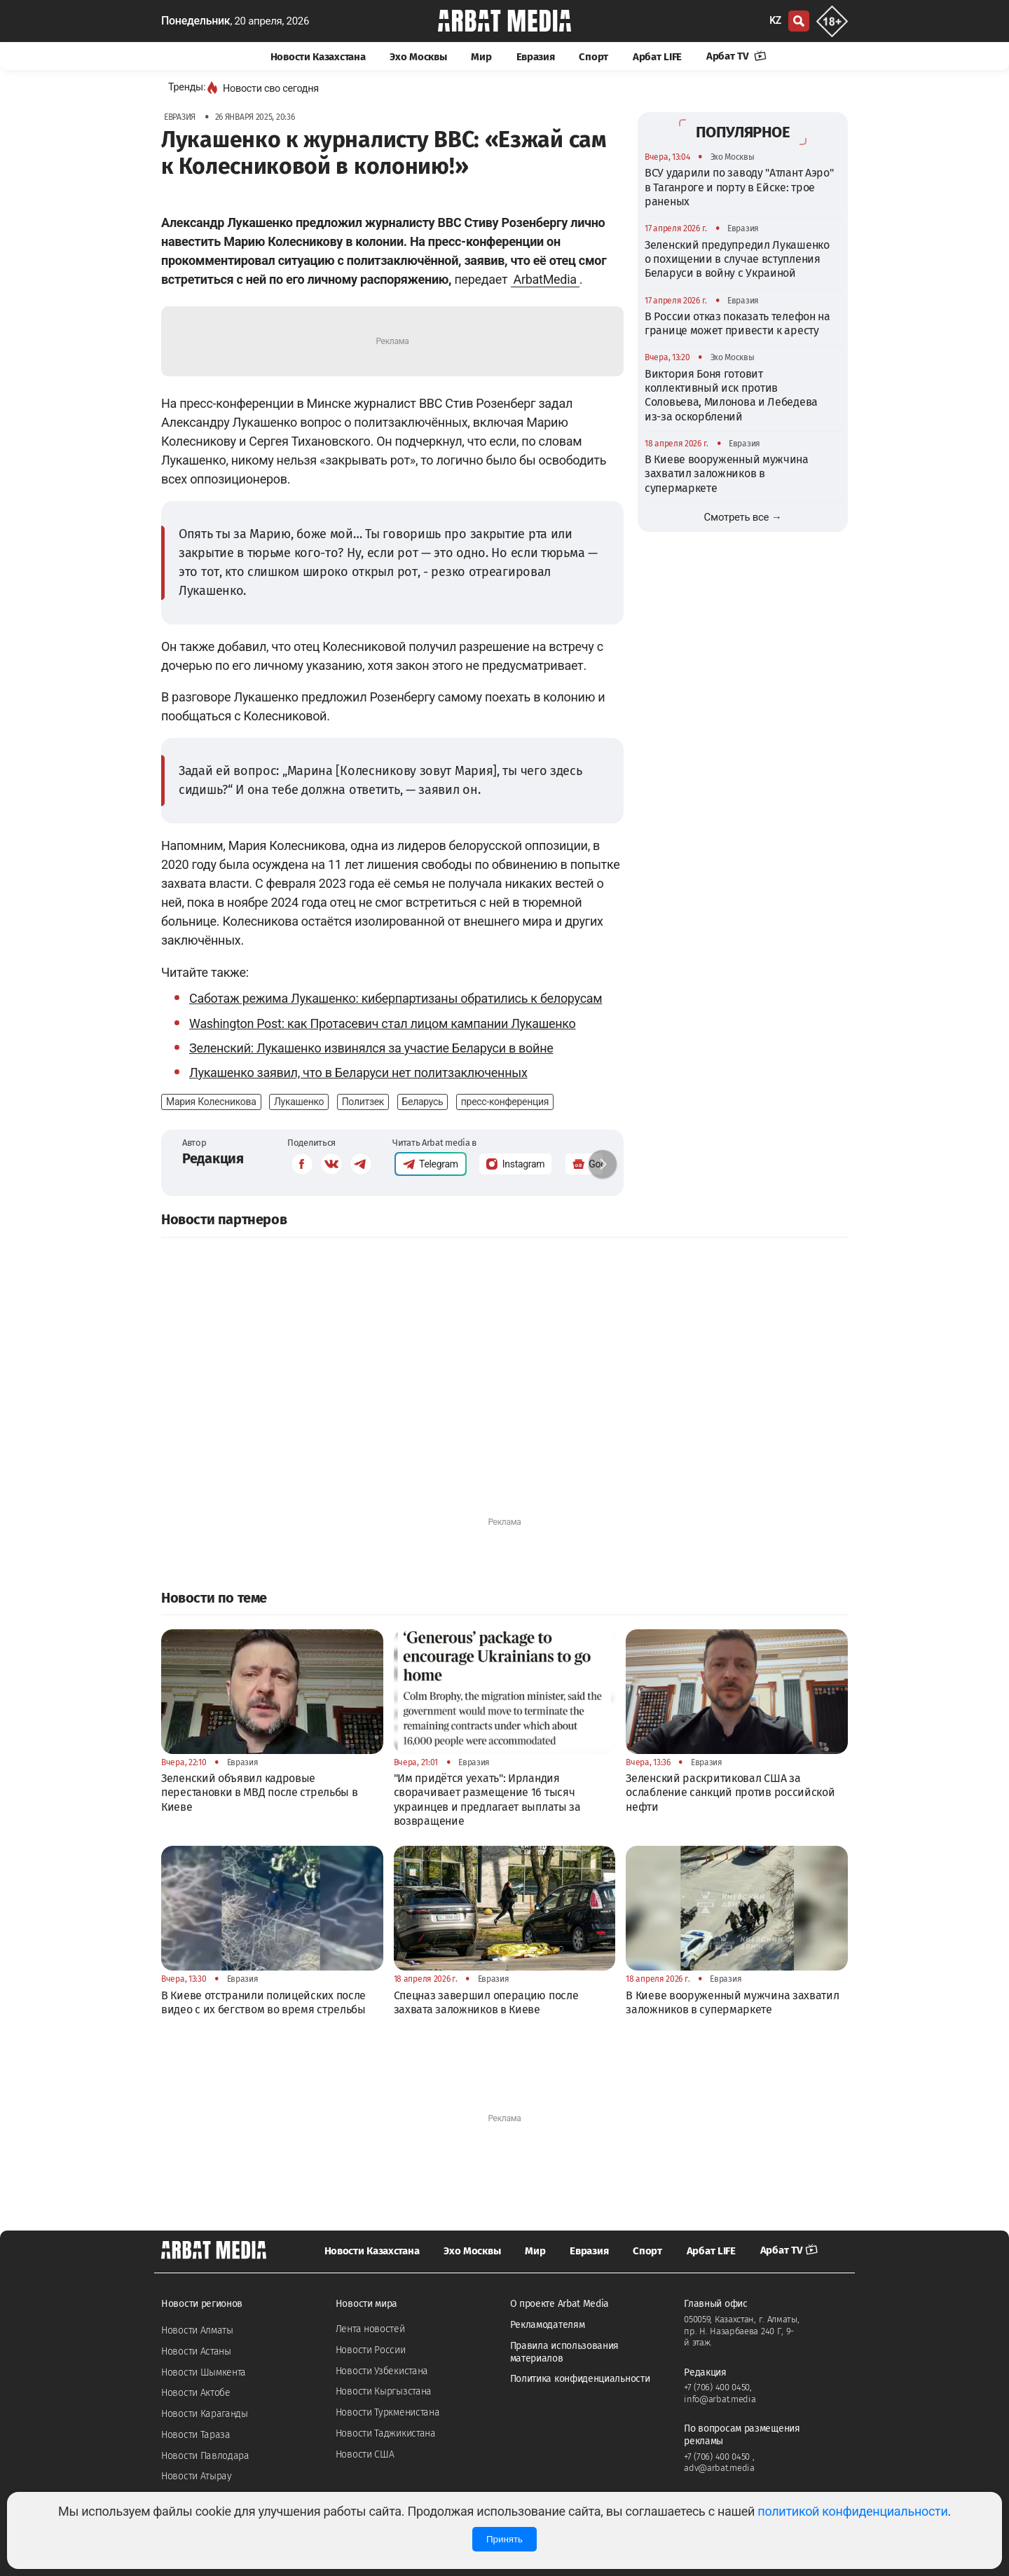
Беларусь (423, 1101)
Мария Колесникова (211, 1101)
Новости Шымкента (203, 2372)
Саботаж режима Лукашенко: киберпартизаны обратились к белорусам (395, 998)
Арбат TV (736, 56)
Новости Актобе (196, 2393)
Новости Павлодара (205, 2456)
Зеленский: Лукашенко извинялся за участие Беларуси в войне (371, 1048)
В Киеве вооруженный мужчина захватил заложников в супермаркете (727, 474)
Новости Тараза (196, 2435)
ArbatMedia (545, 279)
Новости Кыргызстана (384, 2391)
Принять (504, 2539)
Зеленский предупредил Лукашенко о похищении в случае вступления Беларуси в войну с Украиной (737, 259)
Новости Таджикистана (386, 2433)
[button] (602, 1164)
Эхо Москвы (418, 56)
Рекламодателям (547, 2325)
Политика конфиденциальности (580, 2379)
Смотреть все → (743, 517)
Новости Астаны (196, 2351)
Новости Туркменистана (388, 2412)
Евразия (535, 56)
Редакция (213, 1158)
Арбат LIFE (657, 56)
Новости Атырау (196, 2476)
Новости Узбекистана (382, 2371)
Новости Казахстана (318, 56)
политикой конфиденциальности (852, 2511)
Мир (481, 56)
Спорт (593, 56)
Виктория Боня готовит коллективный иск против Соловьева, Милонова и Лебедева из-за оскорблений (731, 395)
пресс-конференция (505, 1101)
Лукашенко (299, 1101)
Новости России (371, 2350)
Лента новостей (370, 2329)
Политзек (363, 1101)
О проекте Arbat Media (560, 2304)
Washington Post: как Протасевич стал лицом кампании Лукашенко (382, 1023)
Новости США (365, 2454)
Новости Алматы (197, 2330)
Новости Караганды (204, 2414)
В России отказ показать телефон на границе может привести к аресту (737, 323)
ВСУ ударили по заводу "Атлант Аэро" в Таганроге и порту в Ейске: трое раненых (739, 187)
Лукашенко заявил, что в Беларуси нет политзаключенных (358, 1072)
